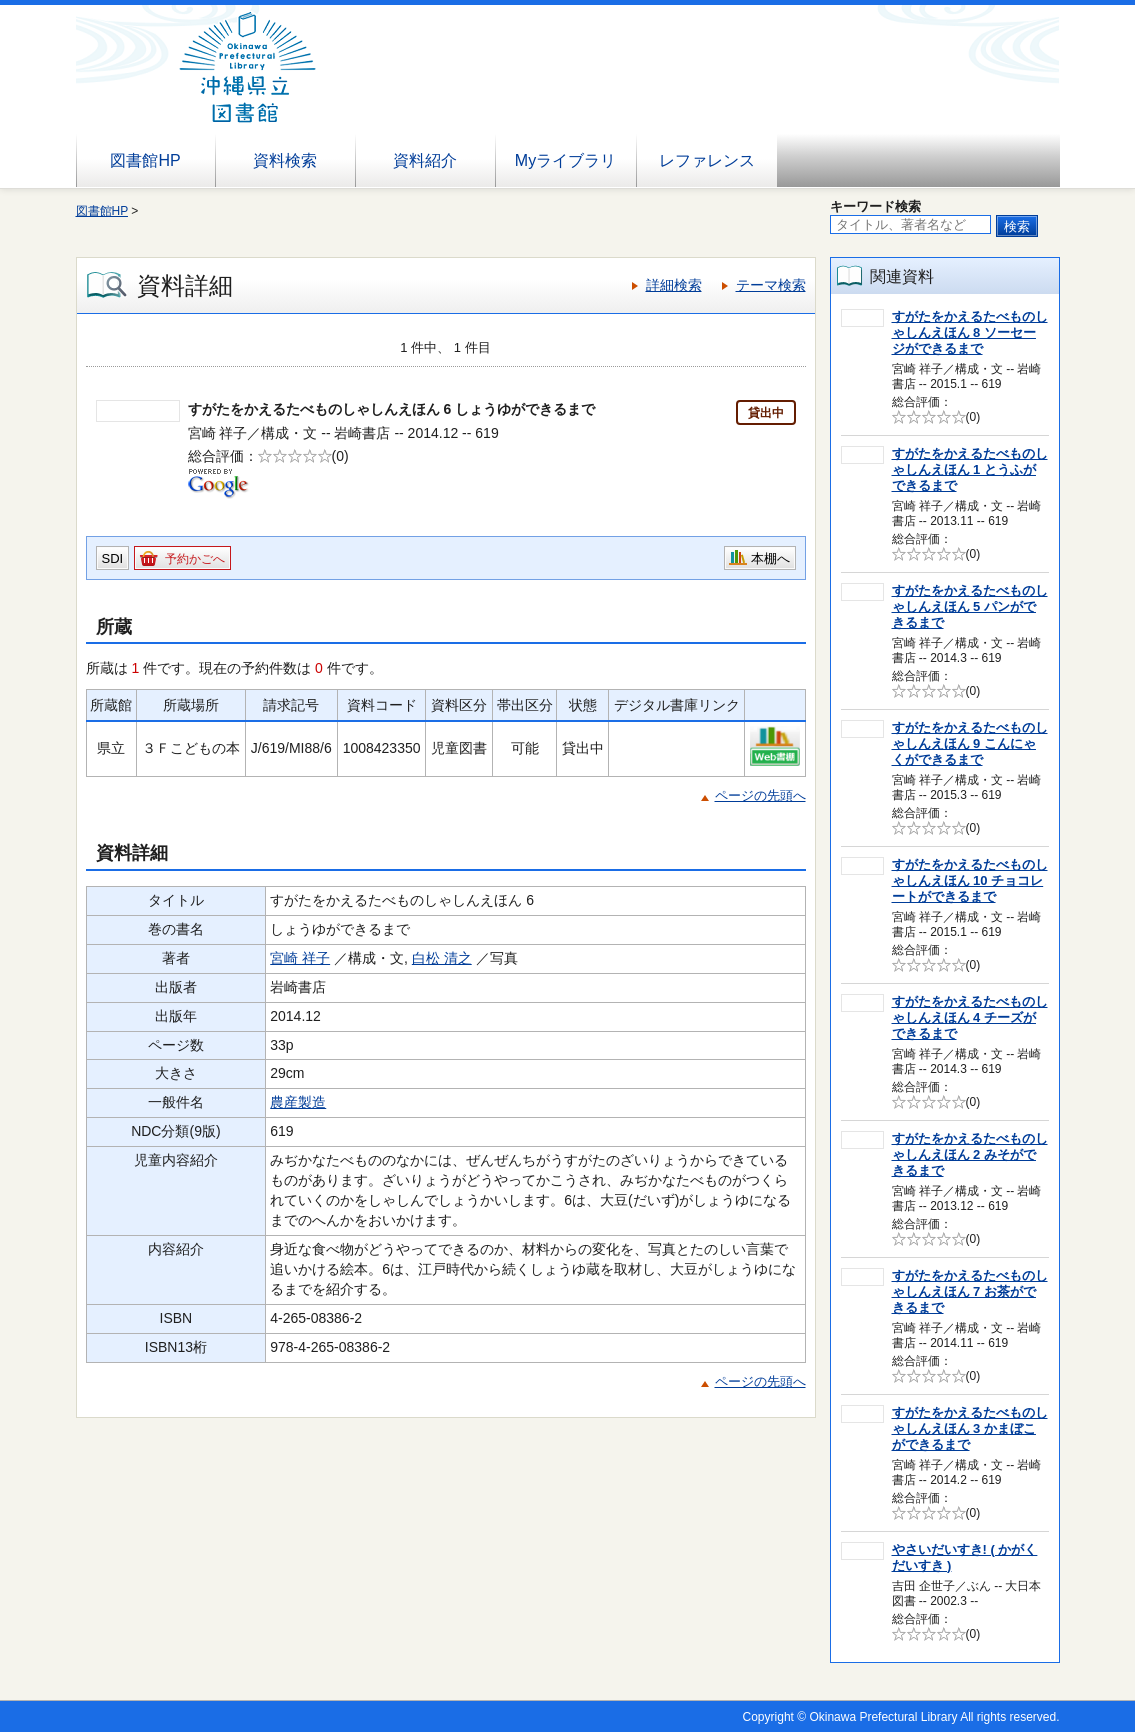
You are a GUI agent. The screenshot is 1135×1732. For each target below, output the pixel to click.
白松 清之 (442, 958)
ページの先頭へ (760, 795)
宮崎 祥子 (300, 958)
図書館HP (145, 160)
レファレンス (707, 160)
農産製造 (298, 1102)
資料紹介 (425, 160)
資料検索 (285, 160)
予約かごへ (195, 559)
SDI (113, 558)
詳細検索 (674, 285)
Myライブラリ (565, 160)
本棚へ (770, 558)
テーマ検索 (771, 285)
